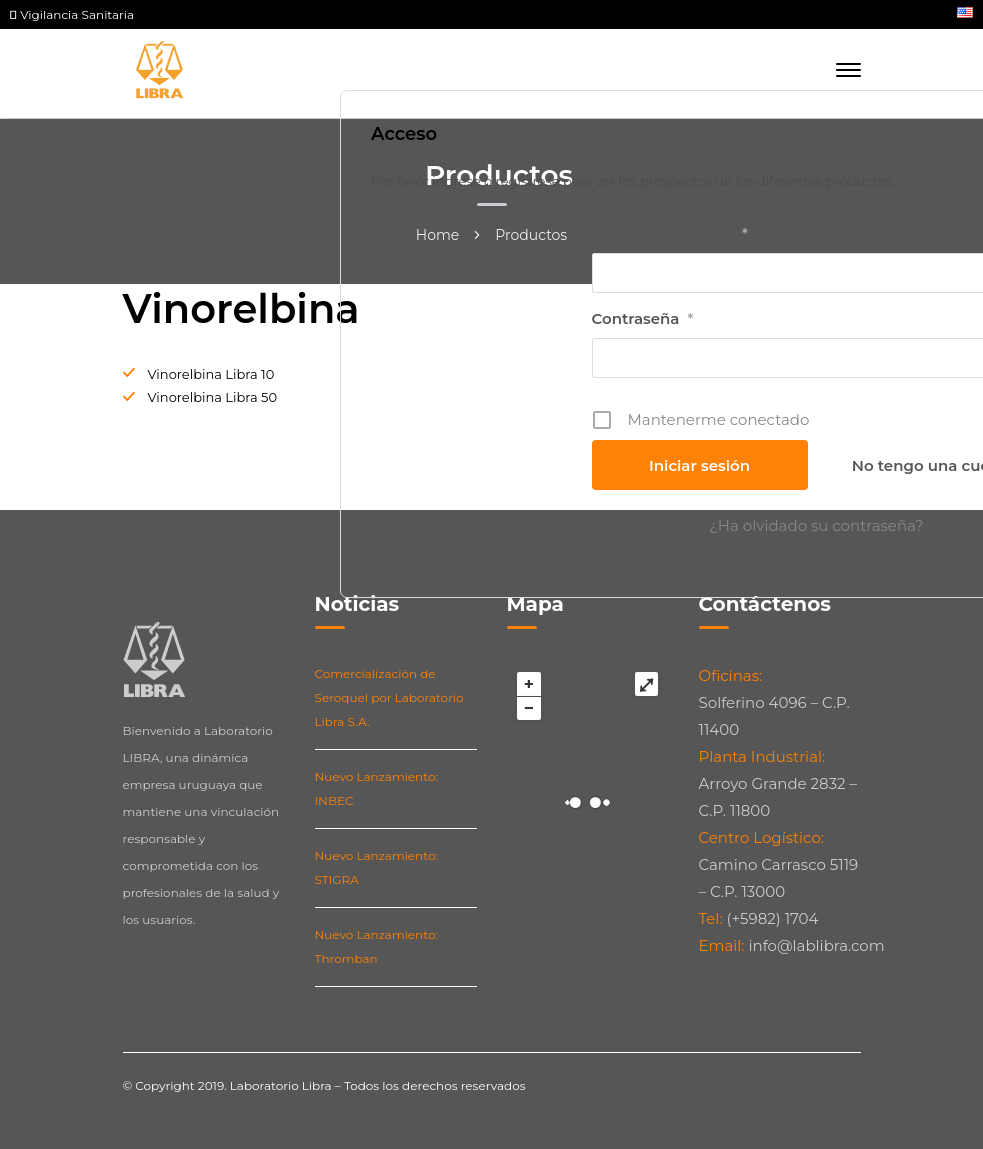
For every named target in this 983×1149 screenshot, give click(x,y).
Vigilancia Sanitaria (72, 14)
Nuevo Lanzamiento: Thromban (376, 946)
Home (437, 235)
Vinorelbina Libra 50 (213, 397)
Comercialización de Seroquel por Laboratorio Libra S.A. (389, 697)
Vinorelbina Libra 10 (211, 374)
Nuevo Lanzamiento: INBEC (376, 788)
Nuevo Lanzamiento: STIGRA (376, 867)
